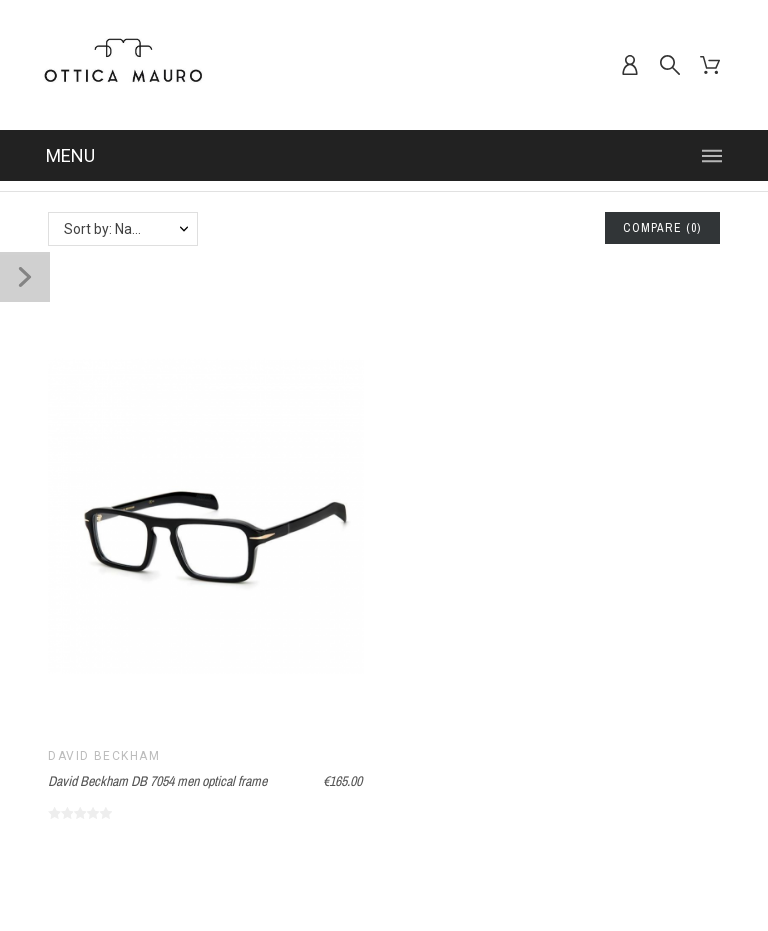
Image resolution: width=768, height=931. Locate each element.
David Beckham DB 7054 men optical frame (157, 781)
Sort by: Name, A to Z (130, 229)
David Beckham (104, 756)
